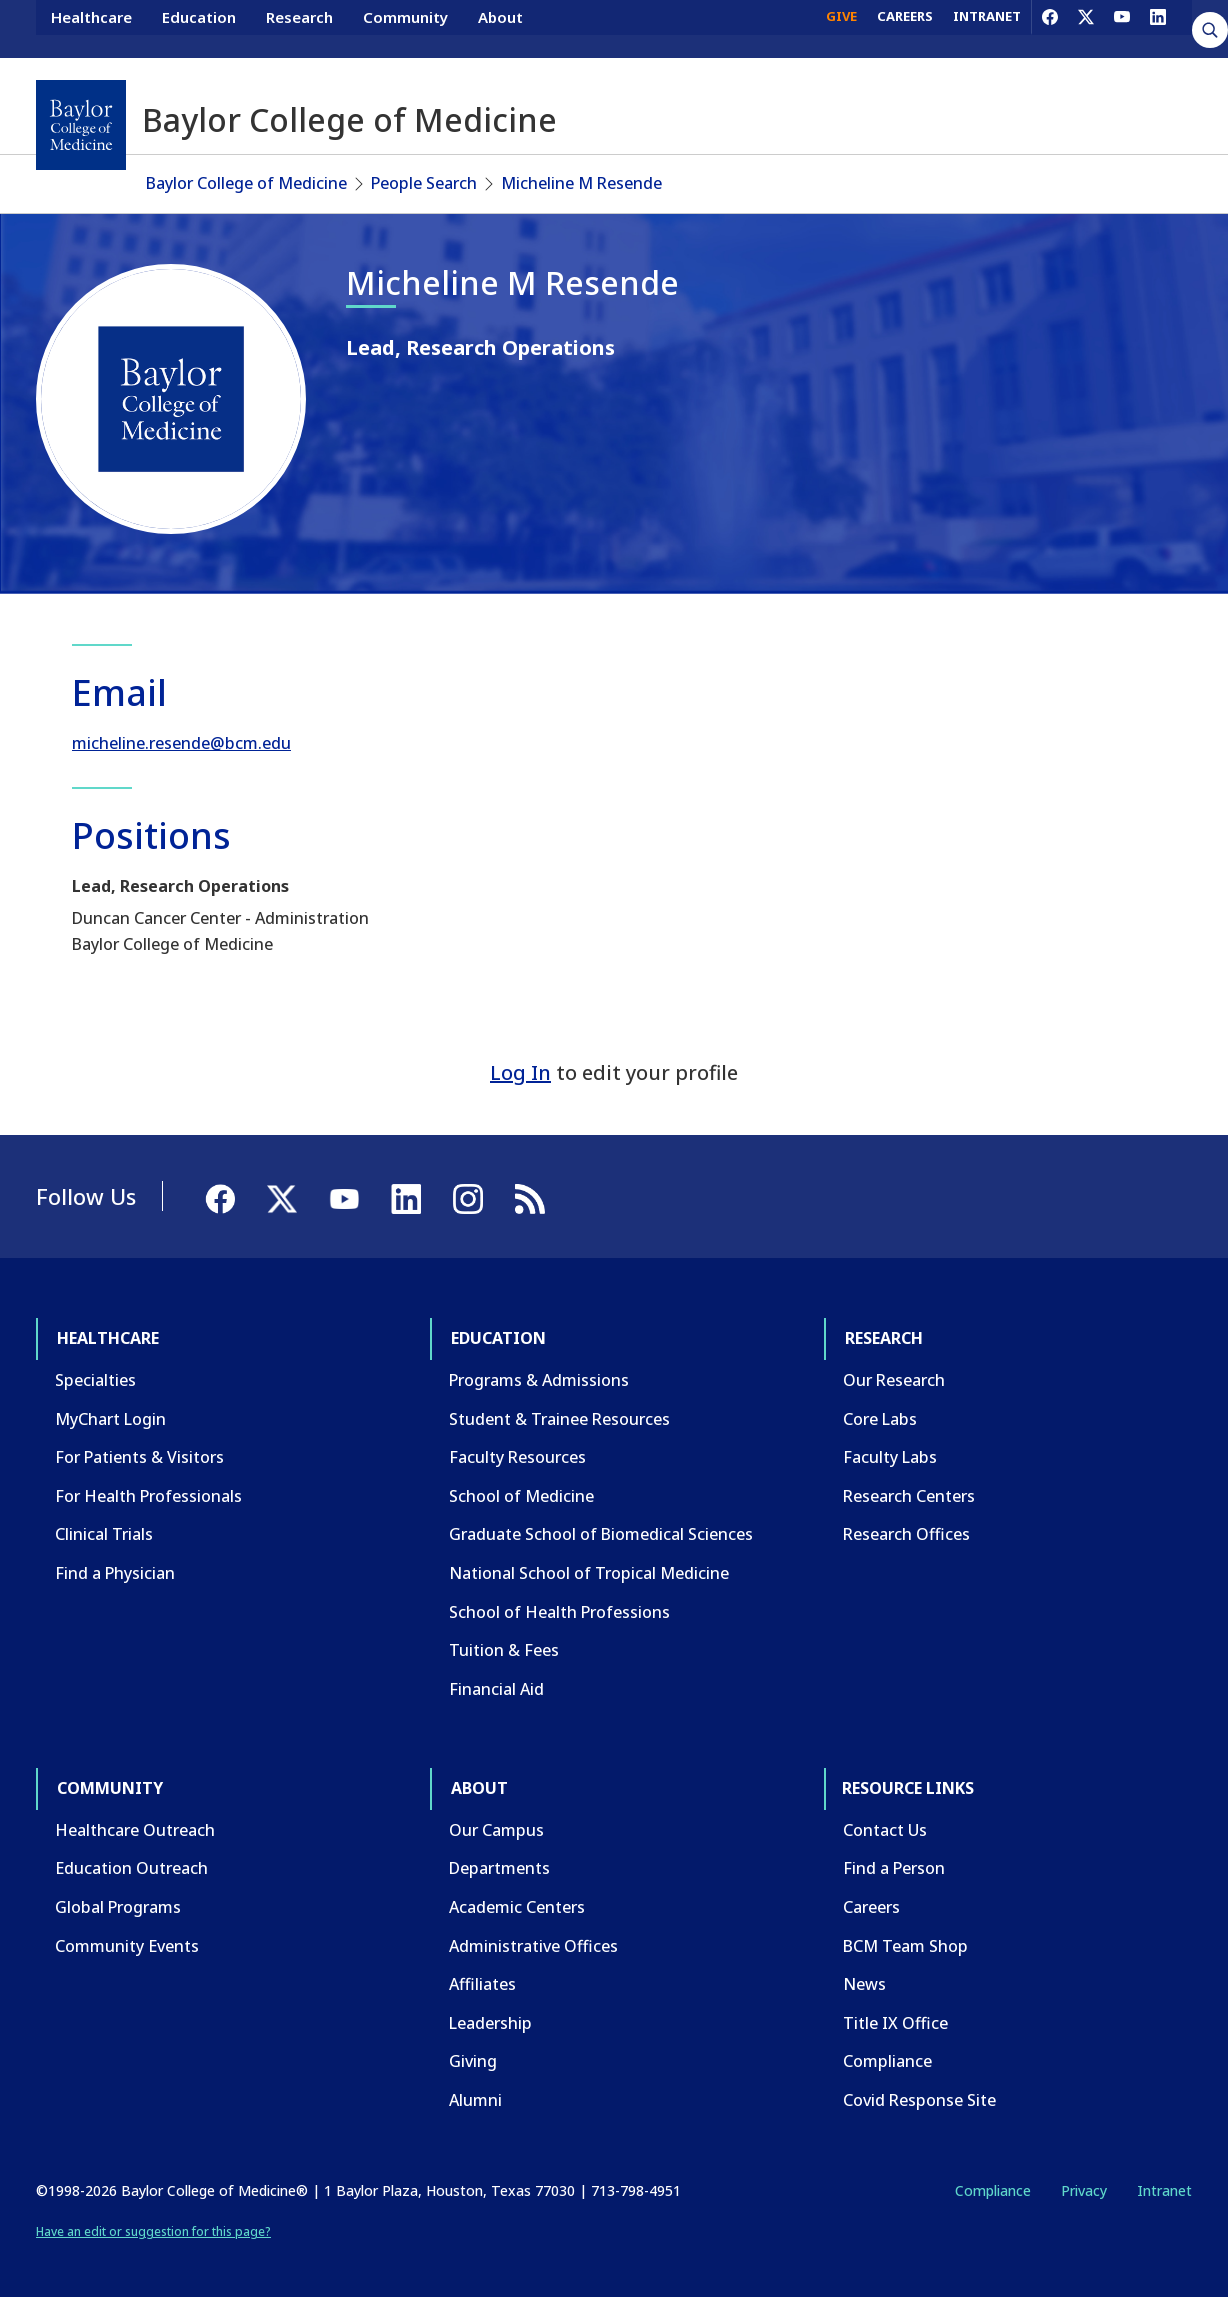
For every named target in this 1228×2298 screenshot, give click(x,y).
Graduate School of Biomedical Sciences (601, 1534)
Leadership (490, 2023)
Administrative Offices (533, 1946)
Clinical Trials (104, 1534)
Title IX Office (895, 2023)
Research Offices (906, 1534)
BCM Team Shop (905, 1946)
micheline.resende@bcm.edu (181, 743)
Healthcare (91, 28)
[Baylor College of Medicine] (81, 125)
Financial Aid (496, 1689)
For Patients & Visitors (139, 1457)
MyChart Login (110, 1419)
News (864, 1984)
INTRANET (987, 28)
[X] (1086, 28)
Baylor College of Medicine (246, 183)
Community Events (127, 1946)
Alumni (475, 2100)
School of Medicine (521, 1496)
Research (299, 28)
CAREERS (905, 28)
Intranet (1164, 2190)
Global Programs (118, 1907)
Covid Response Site (919, 2100)
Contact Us (885, 1830)
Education (199, 28)
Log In (520, 1072)
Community (405, 28)
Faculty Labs (890, 1457)
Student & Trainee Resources (559, 1419)
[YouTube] (1122, 28)
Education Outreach (131, 1868)
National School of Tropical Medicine (589, 1573)
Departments (499, 1868)
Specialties (95, 1380)
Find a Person (894, 1868)
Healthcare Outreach (135, 1830)
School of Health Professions (559, 1612)
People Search (424, 183)
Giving (473, 2061)
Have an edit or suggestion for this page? (153, 2231)
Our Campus (496, 1830)
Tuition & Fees (504, 1650)
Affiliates (482, 1984)
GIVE (841, 28)
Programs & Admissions (539, 1380)
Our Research (894, 1380)
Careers (871, 1907)
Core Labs (880, 1419)
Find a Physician (115, 1573)
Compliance (887, 2061)
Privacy (1084, 2190)
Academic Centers (517, 1907)
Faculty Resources (517, 1457)
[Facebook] (1050, 28)
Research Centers (909, 1496)
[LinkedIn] (1158, 28)
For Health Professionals (148, 1496)
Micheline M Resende (581, 183)
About (500, 28)
